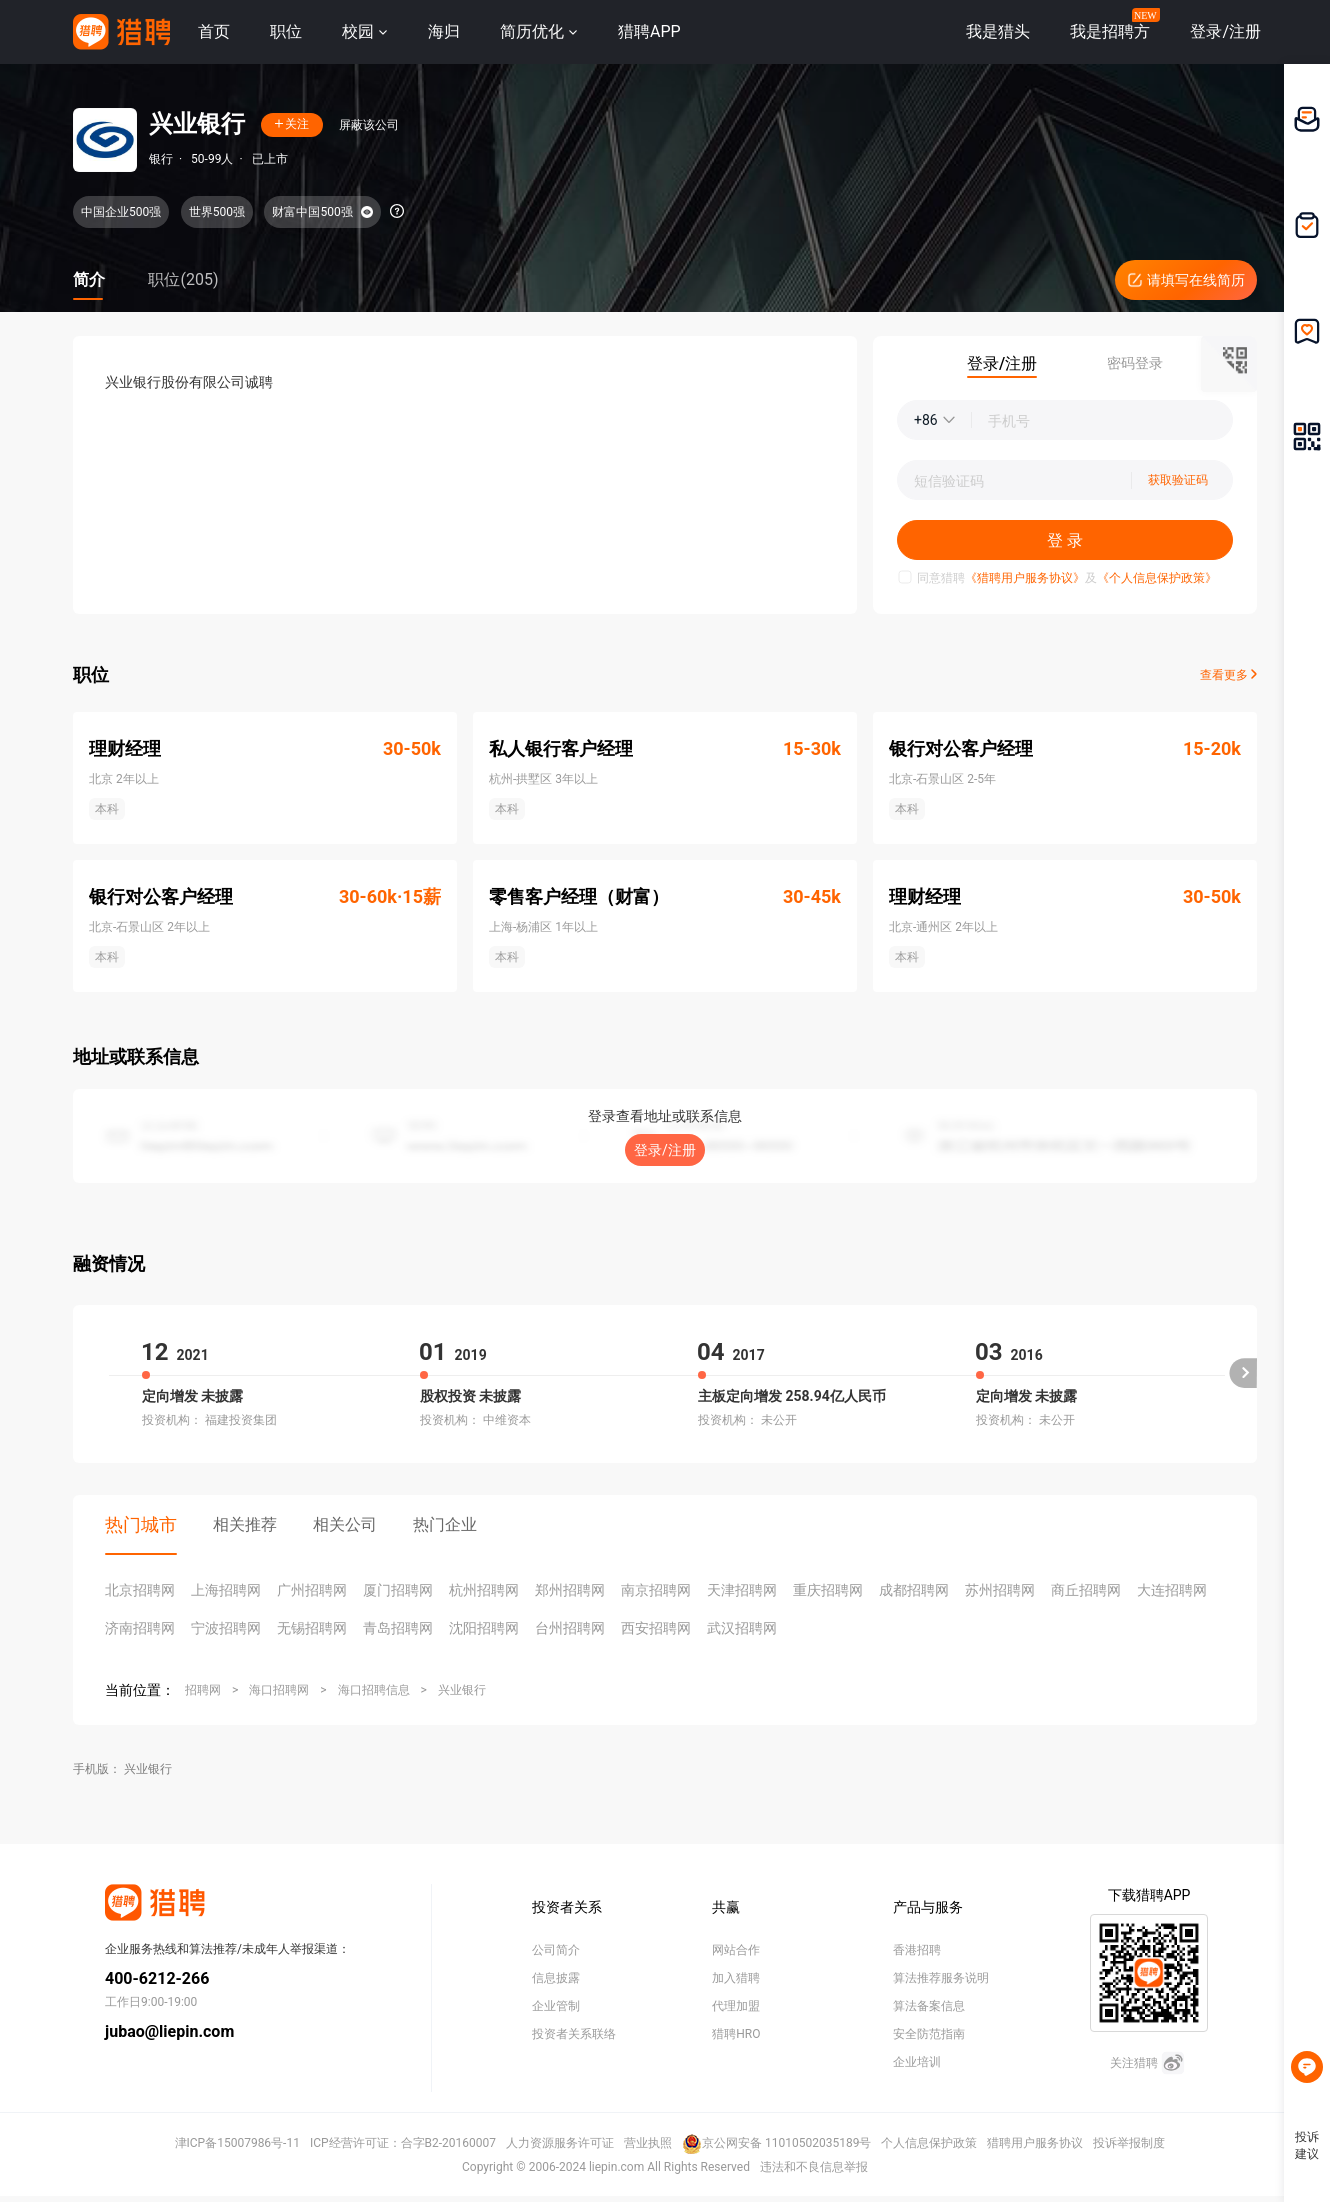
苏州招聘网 (1000, 1590)
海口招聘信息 (374, 1690)
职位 (286, 31)
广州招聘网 (312, 1590)
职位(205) (183, 279)
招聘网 (203, 1690)
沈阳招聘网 (484, 1628)
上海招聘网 (226, 1590)
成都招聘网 (914, 1590)
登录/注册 (665, 1150)
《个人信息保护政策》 (1157, 578)
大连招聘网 (1172, 1590)
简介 (89, 279)
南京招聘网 (656, 1590)
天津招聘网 (742, 1590)
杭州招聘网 (484, 1590)
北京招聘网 (140, 1590)
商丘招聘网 (1086, 1590)
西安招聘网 (656, 1628)
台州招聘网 (570, 1628)
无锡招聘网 (312, 1628)
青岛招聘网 (398, 1628)
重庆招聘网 (828, 1590)
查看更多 (1228, 675)
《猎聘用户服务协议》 (1025, 578)
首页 (214, 31)
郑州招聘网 (570, 1590)
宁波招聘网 (226, 1628)
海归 (444, 31)
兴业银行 (462, 1690)
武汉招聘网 (742, 1628)
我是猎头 (998, 31)
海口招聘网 (279, 1690)
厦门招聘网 (398, 1590)
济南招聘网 (140, 1628)
